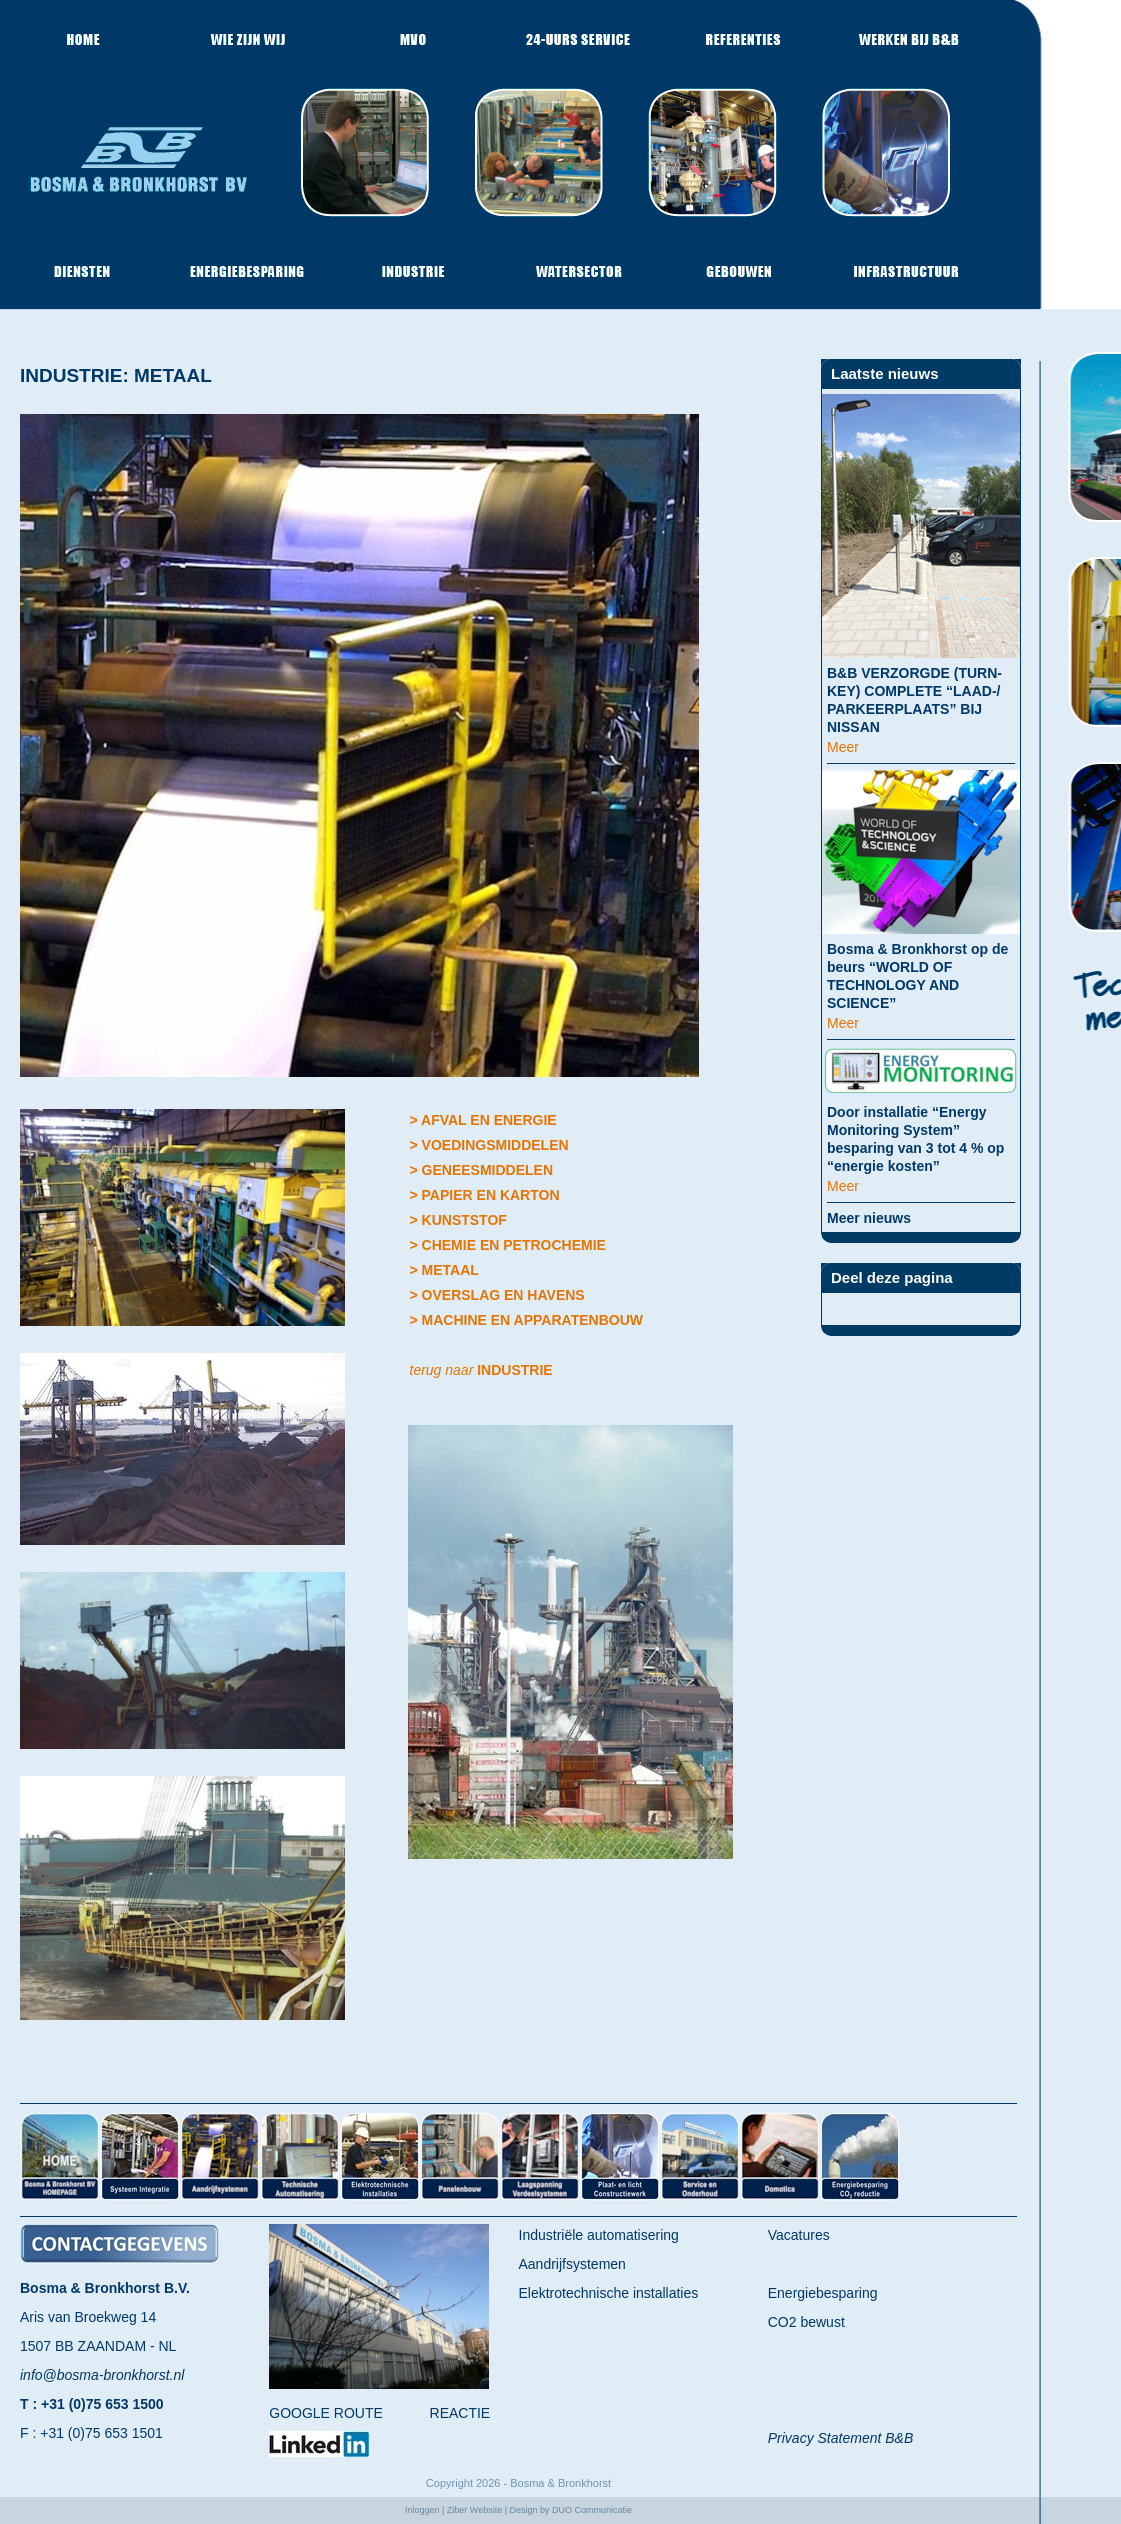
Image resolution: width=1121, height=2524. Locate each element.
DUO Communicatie (592, 2510)
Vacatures (799, 2235)
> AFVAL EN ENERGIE (483, 1120)
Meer (843, 747)
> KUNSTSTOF (458, 1220)
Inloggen (422, 2510)
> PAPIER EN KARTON (485, 1195)
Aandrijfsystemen (572, 2264)
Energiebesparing (823, 2293)
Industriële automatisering (599, 2235)
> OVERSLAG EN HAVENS (497, 1295)
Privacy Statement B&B (841, 2438)
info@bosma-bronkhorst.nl (102, 2375)
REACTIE (460, 2413)
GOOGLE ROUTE (326, 2413)
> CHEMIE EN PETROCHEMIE (508, 1245)
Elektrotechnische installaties (609, 2293)
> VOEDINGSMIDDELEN (489, 1145)
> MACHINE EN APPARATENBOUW (526, 1320)
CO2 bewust (806, 2322)
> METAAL (444, 1270)
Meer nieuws (869, 1218)
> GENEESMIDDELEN (482, 1170)
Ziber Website (474, 2510)
